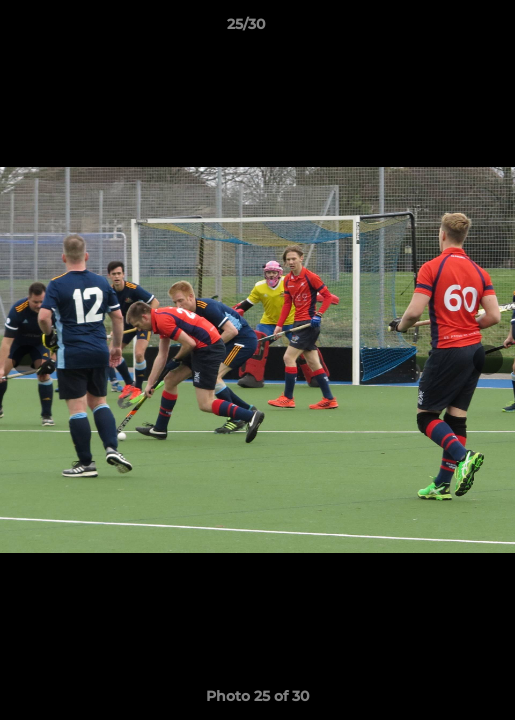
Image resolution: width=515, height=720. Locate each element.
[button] (443, 29)
